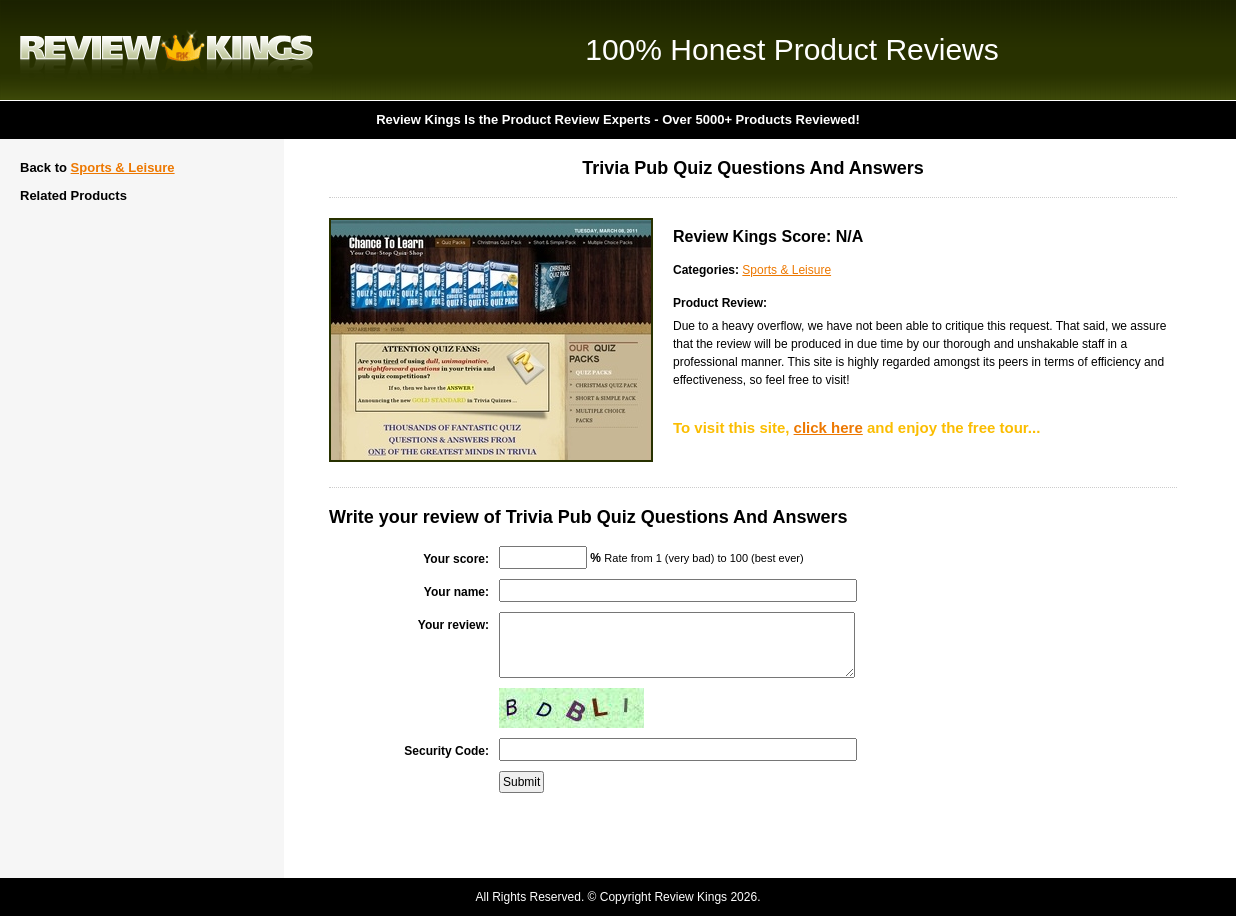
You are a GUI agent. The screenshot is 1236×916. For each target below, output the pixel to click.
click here (828, 427)
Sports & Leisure (123, 167)
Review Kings (166, 50)
